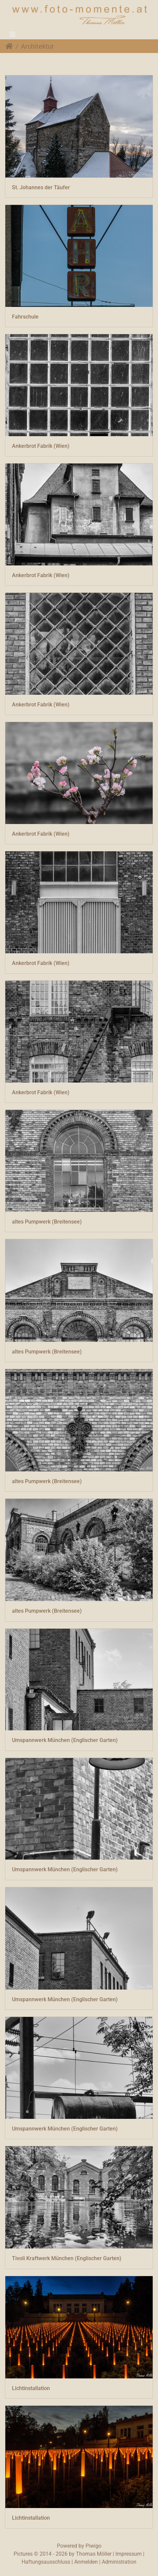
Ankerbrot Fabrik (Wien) (41, 446)
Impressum (128, 2554)
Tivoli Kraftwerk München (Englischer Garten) (66, 2258)
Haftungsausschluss (46, 2562)
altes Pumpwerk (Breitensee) (47, 1222)
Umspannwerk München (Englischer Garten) (65, 1740)
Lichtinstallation (31, 2388)
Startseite (9, 46)
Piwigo (93, 2546)
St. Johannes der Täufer (41, 187)
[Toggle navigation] (12, 34)
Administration (119, 2562)
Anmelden (86, 2562)
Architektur (37, 46)
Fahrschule (25, 317)
